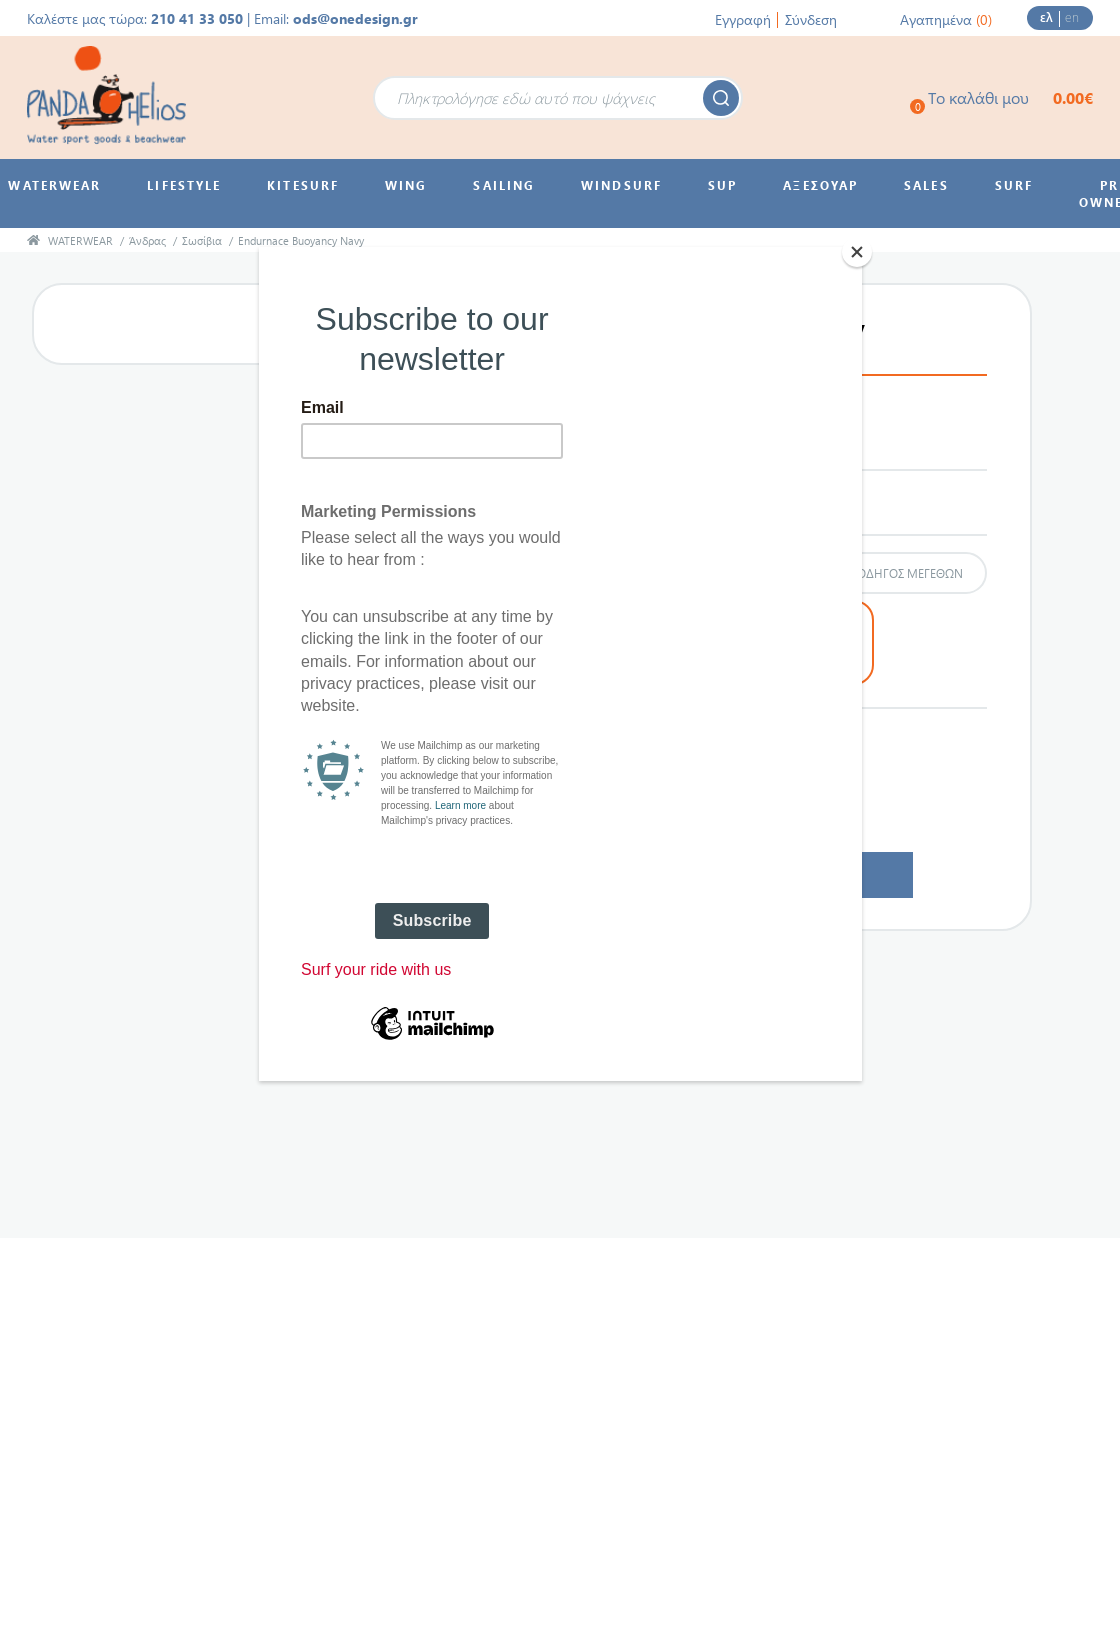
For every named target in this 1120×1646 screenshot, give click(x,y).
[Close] (857, 252)
